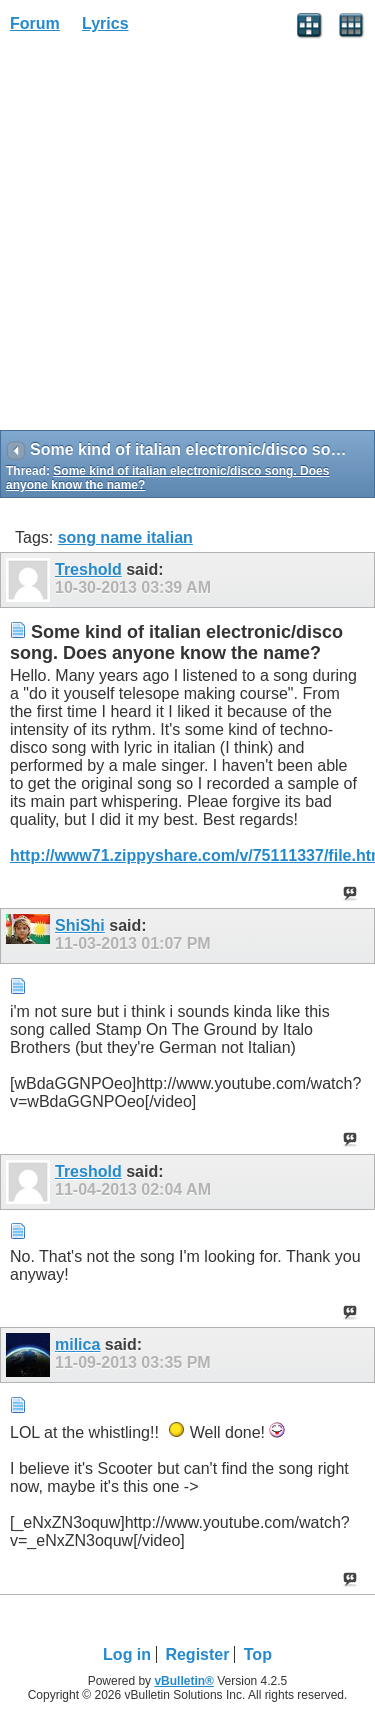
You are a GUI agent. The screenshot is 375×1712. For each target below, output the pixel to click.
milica (77, 1344)
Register (197, 1654)
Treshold (88, 569)
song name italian (125, 537)
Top (258, 1654)
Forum (35, 23)
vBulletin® (184, 1681)
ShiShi (80, 925)
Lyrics (105, 23)
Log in (127, 1654)
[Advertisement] (187, 238)
